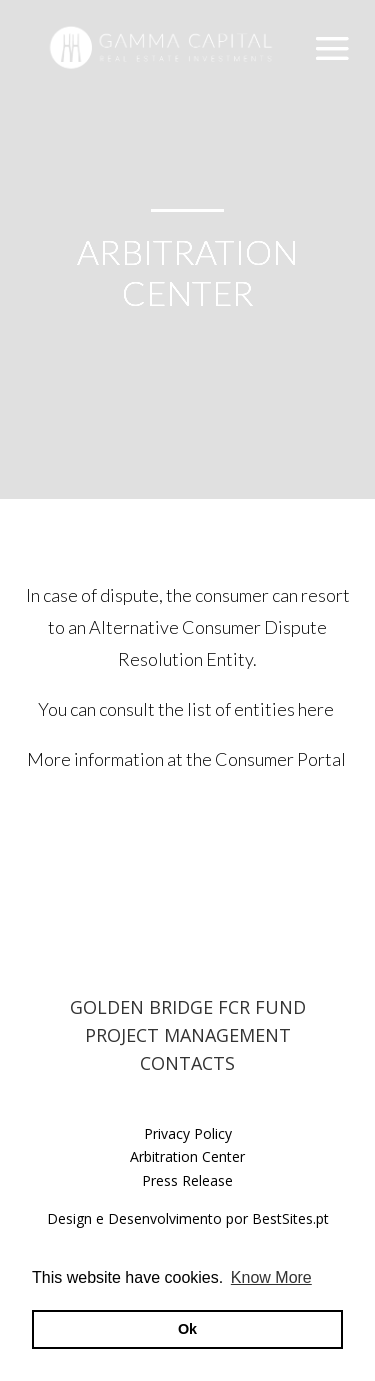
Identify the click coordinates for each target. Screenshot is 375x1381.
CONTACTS (187, 1063)
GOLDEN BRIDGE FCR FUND (188, 1007)
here (317, 709)
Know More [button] (271, 1277)
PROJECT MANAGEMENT (188, 1035)
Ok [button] (187, 1329)
